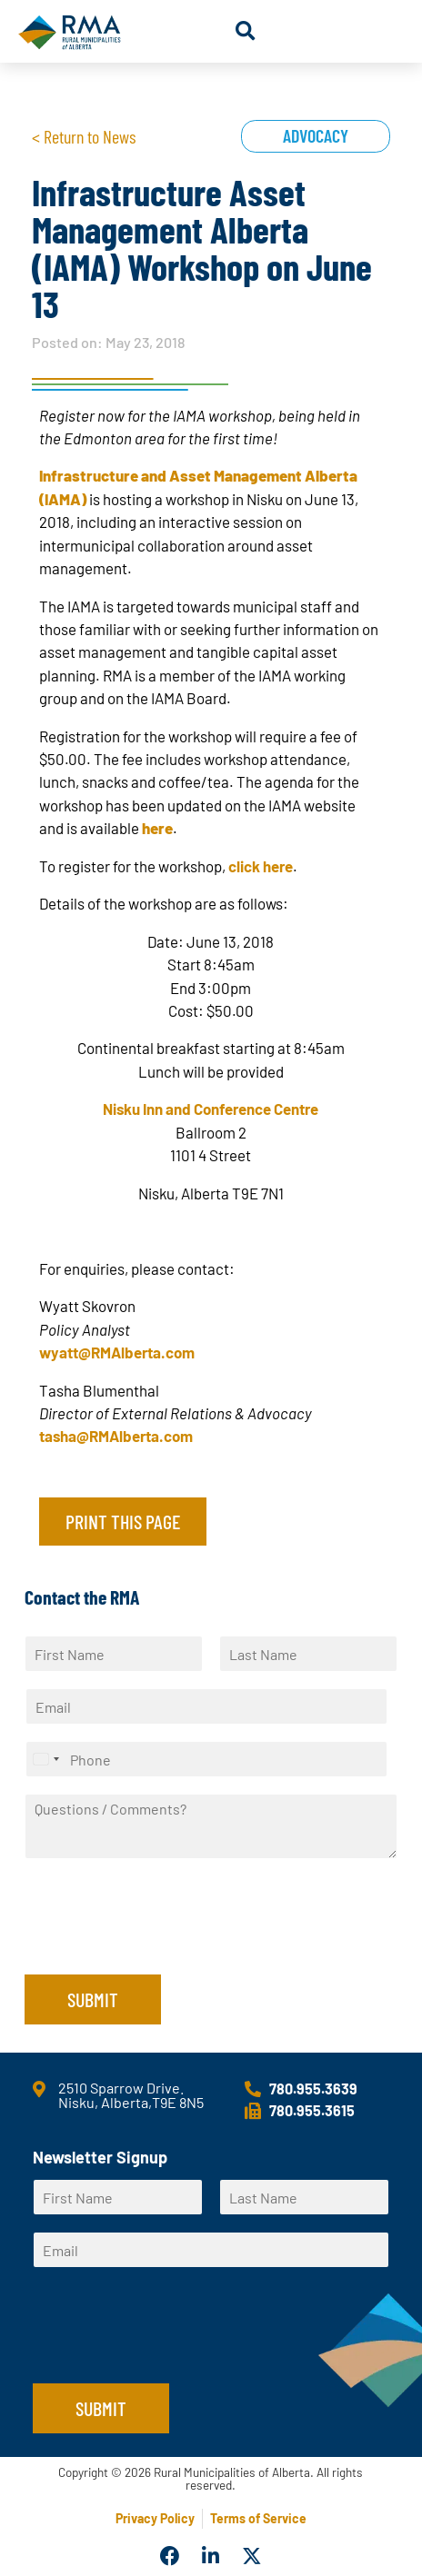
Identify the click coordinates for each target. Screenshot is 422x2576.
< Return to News (84, 136)
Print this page (122, 1521)
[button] (245, 31)
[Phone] (206, 1759)
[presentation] (163, 1944)
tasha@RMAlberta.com (116, 1436)
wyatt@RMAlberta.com (117, 1352)
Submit (92, 1999)
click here (260, 866)
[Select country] (45, 1759)
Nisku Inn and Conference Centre (210, 1108)
